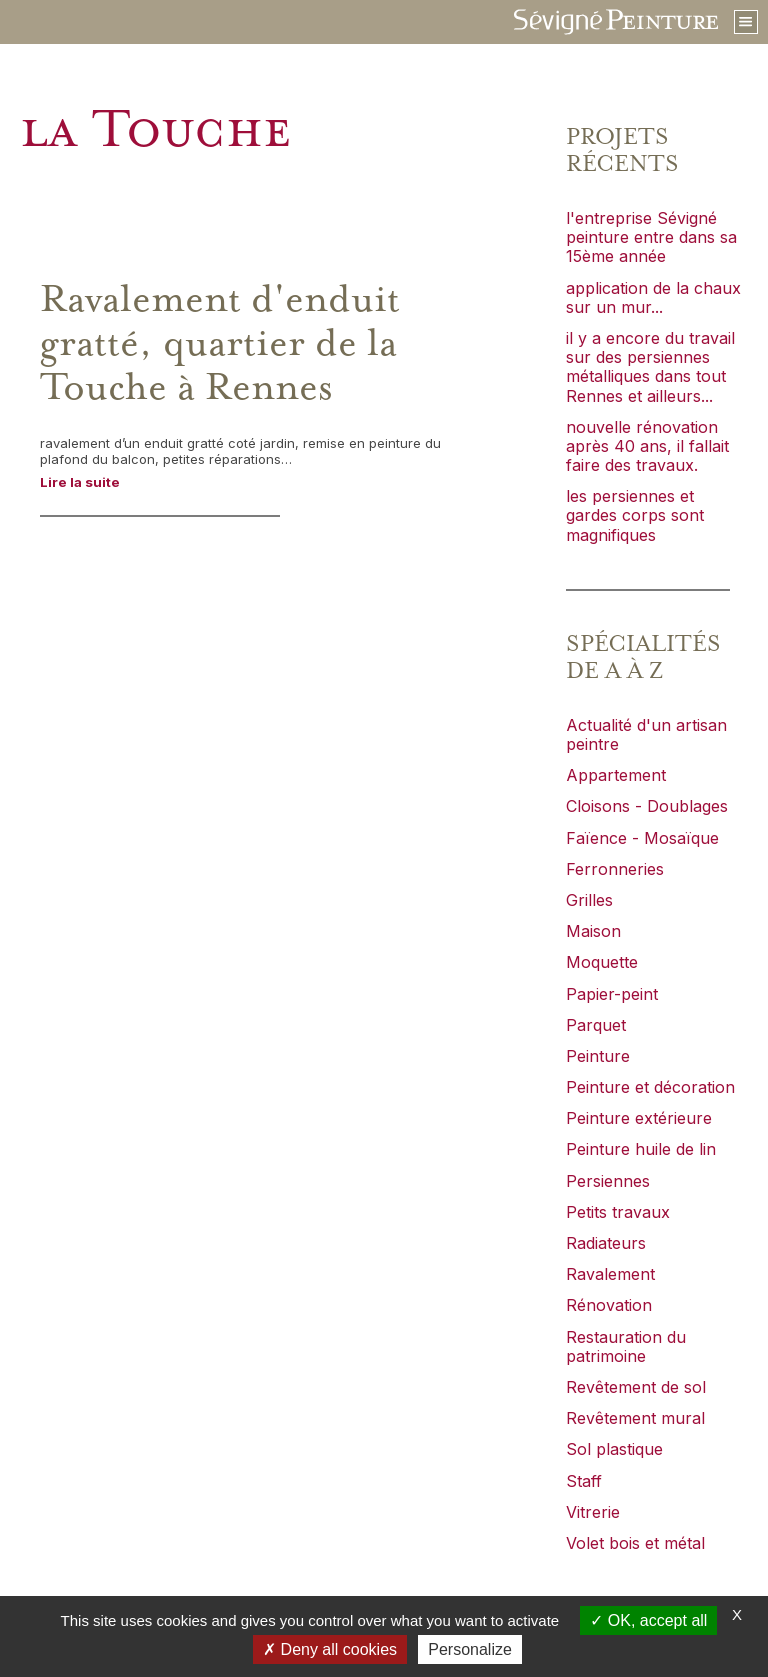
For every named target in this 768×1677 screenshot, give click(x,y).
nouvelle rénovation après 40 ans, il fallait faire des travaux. (647, 446)
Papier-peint (612, 994)
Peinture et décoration (650, 1087)
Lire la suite (80, 482)
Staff (584, 1481)
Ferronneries (615, 869)
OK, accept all (648, 1620)
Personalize (470, 1649)
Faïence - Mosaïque (642, 838)
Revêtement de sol (636, 1387)
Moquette (602, 962)
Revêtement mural (635, 1418)
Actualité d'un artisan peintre (646, 734)
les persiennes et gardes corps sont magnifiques (635, 515)
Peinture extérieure (639, 1118)
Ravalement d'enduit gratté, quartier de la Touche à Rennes (220, 344)
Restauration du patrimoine (626, 1346)
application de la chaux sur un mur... (653, 297)
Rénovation (609, 1305)
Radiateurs (606, 1243)
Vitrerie (593, 1512)
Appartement (616, 775)
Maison (593, 931)
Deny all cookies (330, 1649)
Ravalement (610, 1274)
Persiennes (608, 1181)
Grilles (589, 900)
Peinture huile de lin (641, 1149)
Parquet (596, 1025)
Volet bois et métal (635, 1543)
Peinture (598, 1056)
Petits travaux (618, 1212)
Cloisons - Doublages (647, 806)
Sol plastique (614, 1449)
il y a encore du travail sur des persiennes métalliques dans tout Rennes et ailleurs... (650, 367)
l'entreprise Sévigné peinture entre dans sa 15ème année (651, 237)
